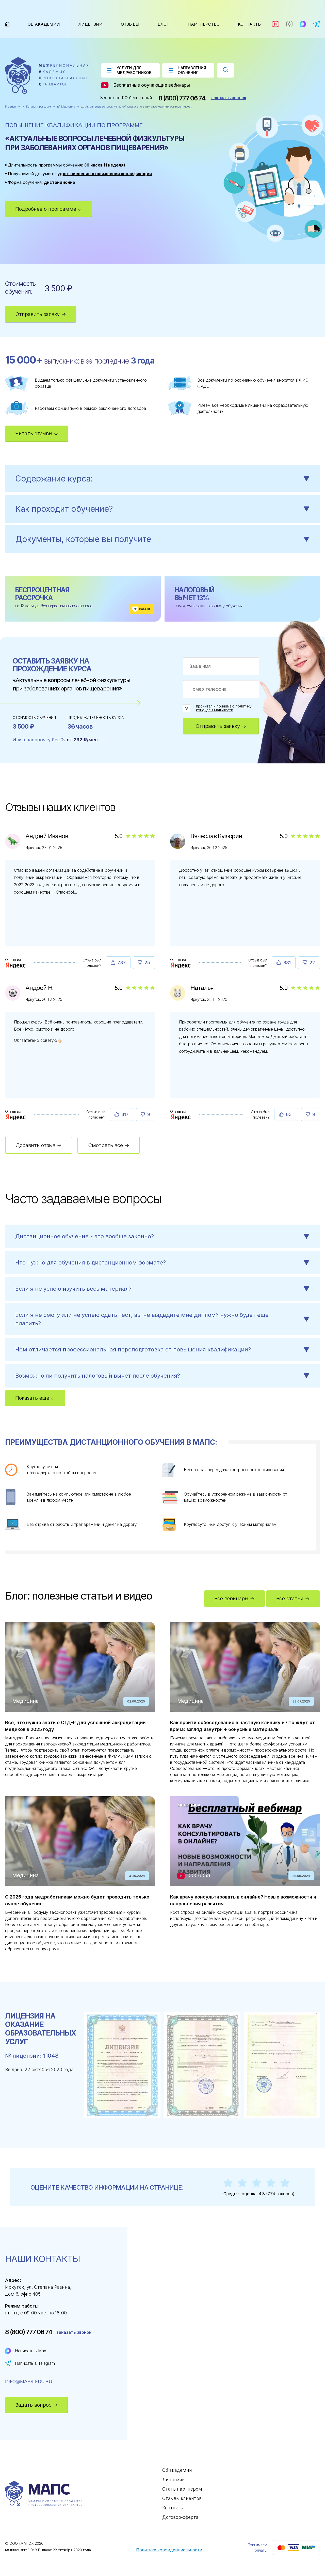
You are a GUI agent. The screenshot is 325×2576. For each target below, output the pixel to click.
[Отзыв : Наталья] (181, 1116)
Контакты (250, 24)
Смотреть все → (108, 1145)
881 (287, 962)
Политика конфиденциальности (169, 2549)
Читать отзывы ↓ (36, 433)
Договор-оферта (180, 2517)
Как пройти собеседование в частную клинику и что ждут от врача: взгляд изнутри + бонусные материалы (242, 1726)
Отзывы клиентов (182, 2498)
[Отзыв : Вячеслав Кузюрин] (181, 965)
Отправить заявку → (40, 314)
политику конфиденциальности (224, 708)
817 (124, 1114)
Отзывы (130, 24)
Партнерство (204, 24)
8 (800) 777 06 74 (182, 98)
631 (290, 1114)
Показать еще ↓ (35, 1398)
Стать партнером (182, 2489)
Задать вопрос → (36, 2405)
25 (147, 962)
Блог (163, 24)
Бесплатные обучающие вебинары (145, 85)
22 (312, 962)
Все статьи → (293, 1598)
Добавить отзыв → (39, 1145)
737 (122, 962)
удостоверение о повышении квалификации (104, 173)
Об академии (44, 24)
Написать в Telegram (35, 2363)
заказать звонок (228, 97)
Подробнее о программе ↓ (48, 209)
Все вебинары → (234, 1598)
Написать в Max (30, 2350)
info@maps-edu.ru (28, 2381)
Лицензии (90, 24)
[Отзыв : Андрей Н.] (16, 1116)
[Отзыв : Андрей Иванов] (16, 965)
